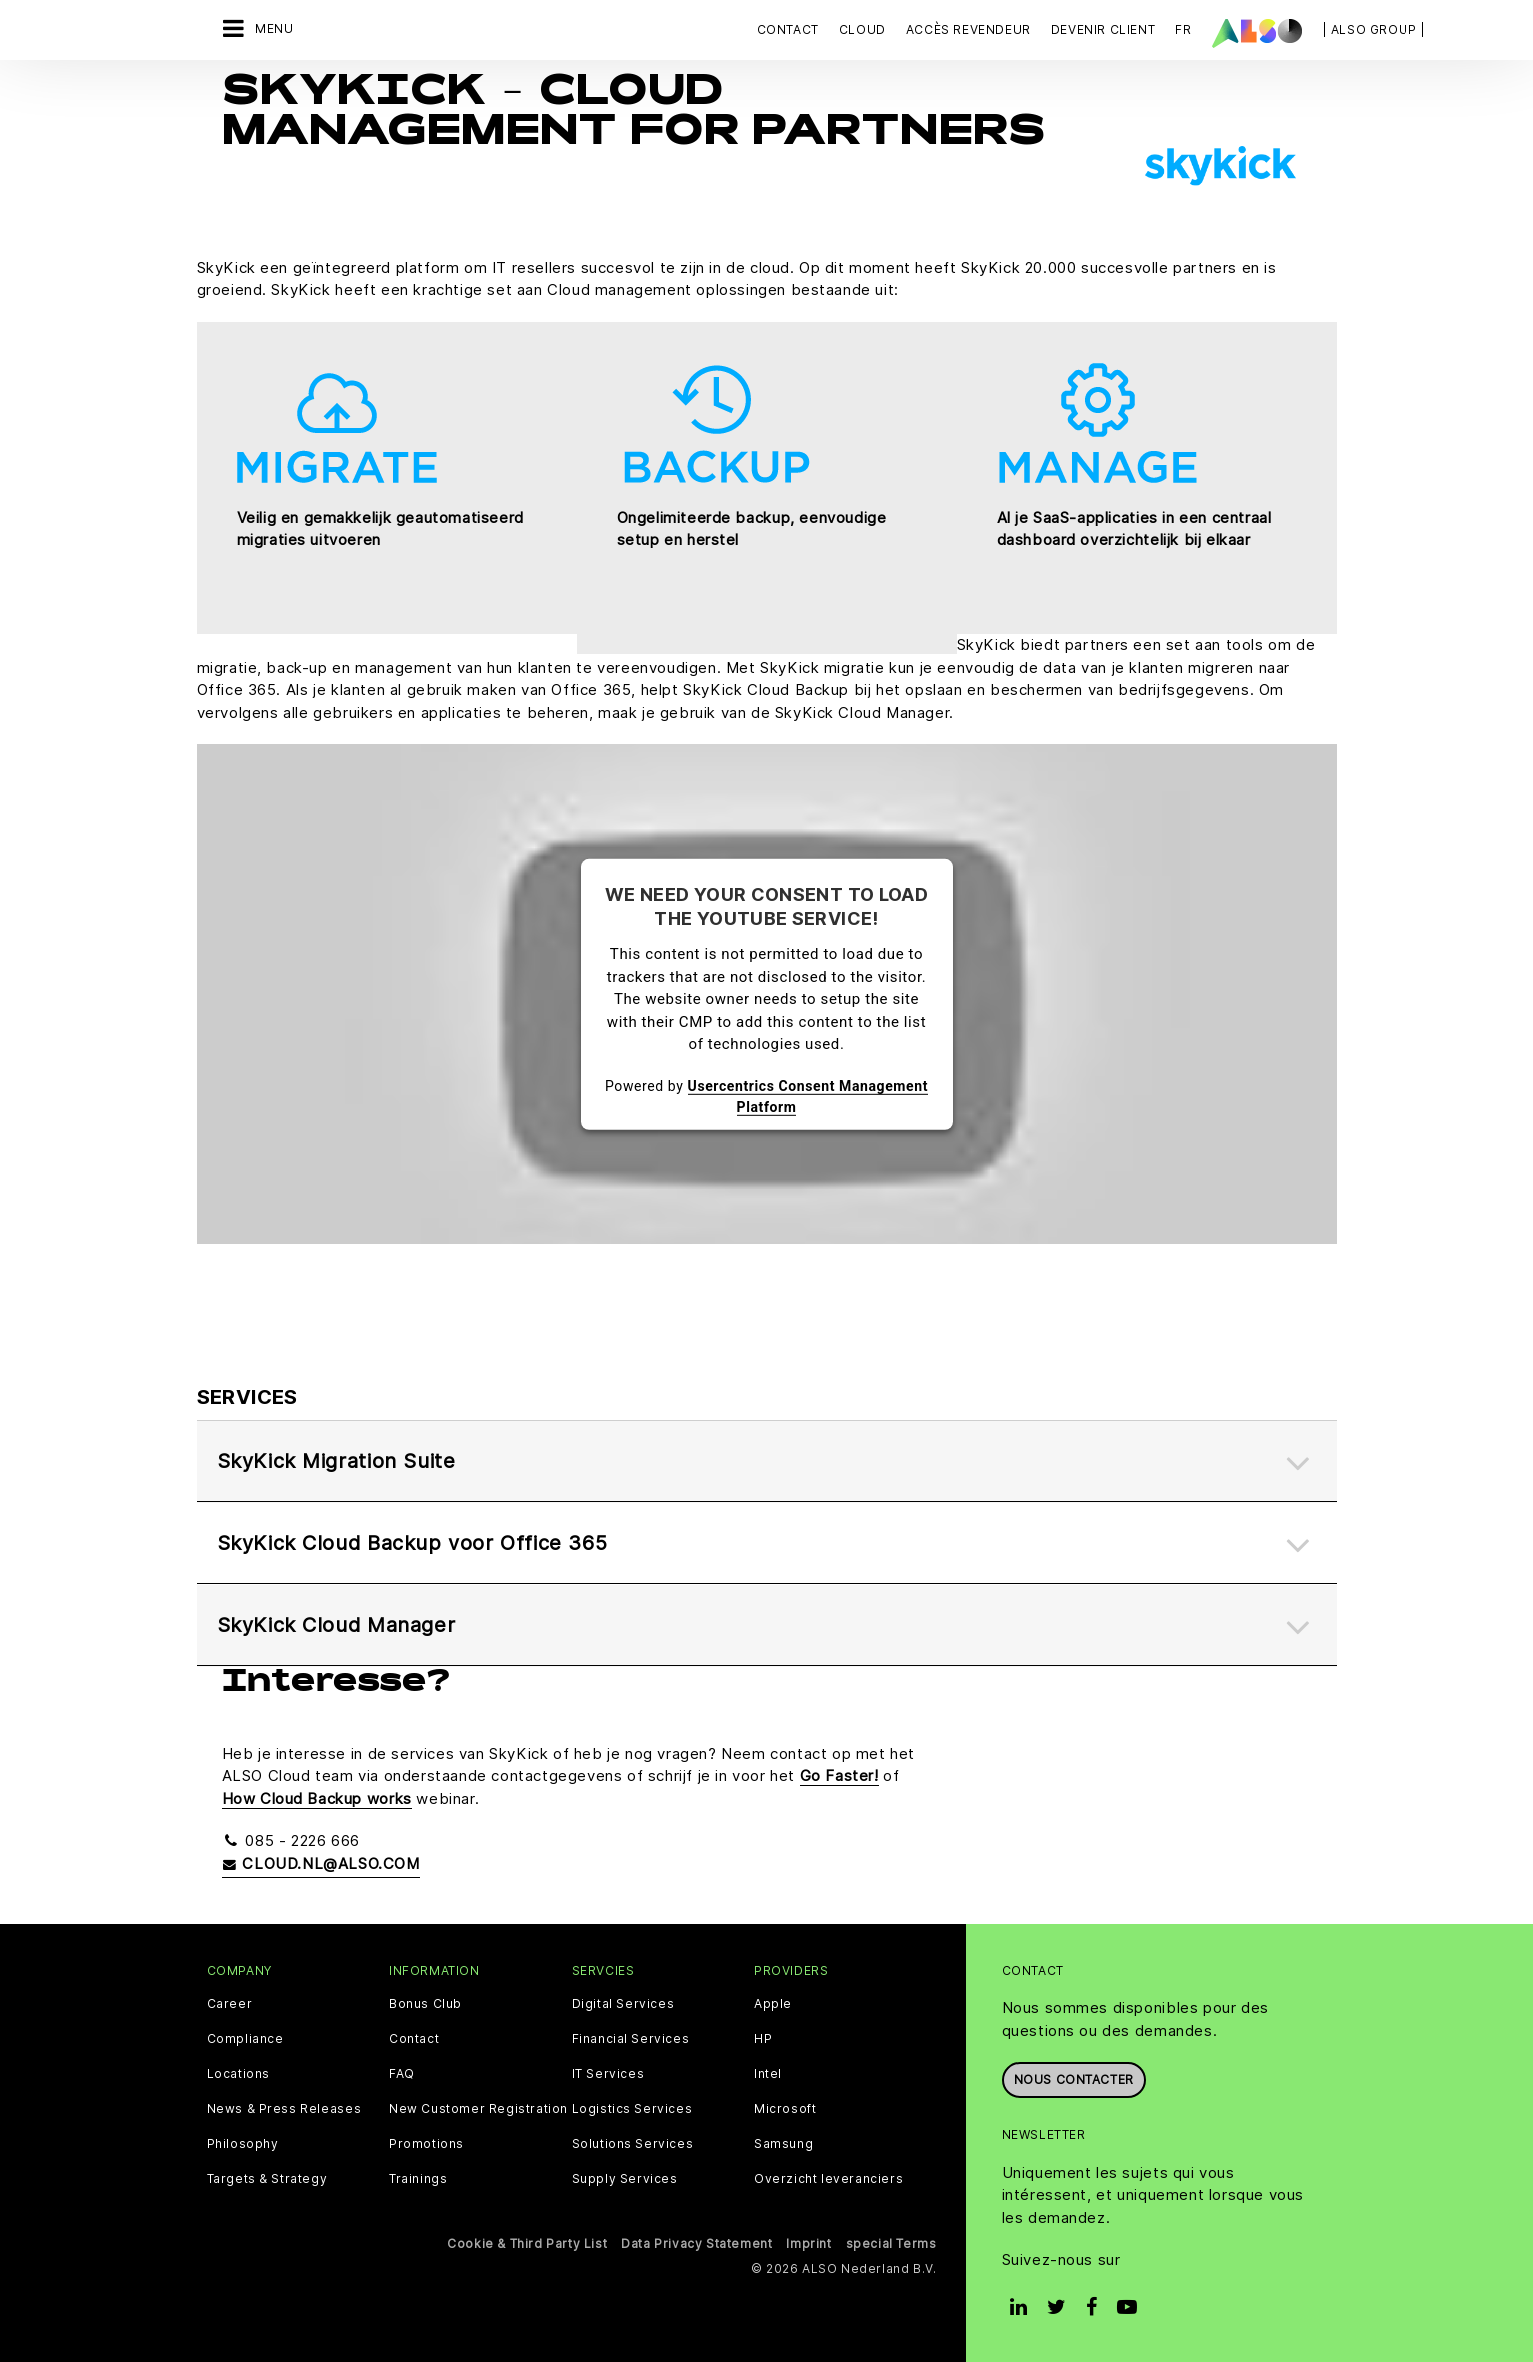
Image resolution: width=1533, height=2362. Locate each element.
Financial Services (631, 2039)
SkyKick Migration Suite (336, 1461)
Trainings (418, 2179)
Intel (768, 2074)
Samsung (783, 2144)
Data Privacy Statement (696, 2243)
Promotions (426, 2144)
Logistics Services (632, 2109)
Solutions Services (633, 2144)
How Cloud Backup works (317, 1798)
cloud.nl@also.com (321, 1863)
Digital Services (623, 2004)
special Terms (891, 2243)
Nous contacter (1074, 2079)
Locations (238, 2074)
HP (763, 2039)
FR (1183, 29)
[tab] (767, 1461)
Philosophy (243, 2144)
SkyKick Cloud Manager (336, 1625)
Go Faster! (839, 1775)
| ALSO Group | (1374, 29)
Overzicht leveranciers (828, 2179)
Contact (788, 29)
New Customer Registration (478, 2109)
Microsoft (785, 2109)
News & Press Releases (284, 2109)
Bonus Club (425, 2004)
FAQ (402, 2074)
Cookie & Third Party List (527, 2243)
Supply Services (625, 2179)
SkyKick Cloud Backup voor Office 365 (412, 1543)
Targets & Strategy (267, 2179)
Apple (773, 2004)
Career (230, 2004)
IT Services (608, 2074)
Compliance (245, 2039)
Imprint (808, 2243)
